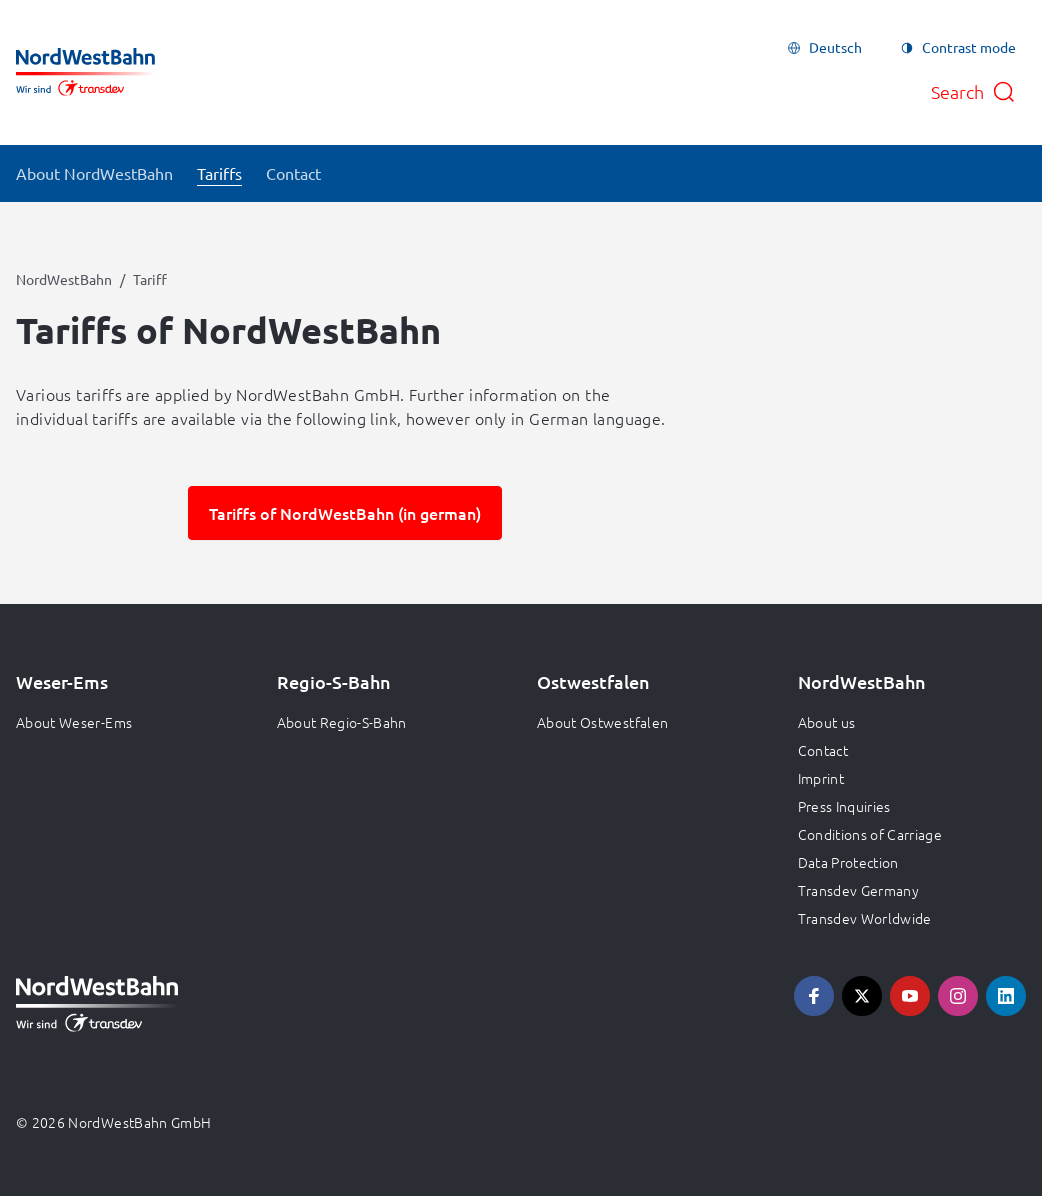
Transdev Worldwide (865, 918)
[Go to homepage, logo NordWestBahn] (85, 72)
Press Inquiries (844, 806)
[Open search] (973, 92)
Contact (823, 750)
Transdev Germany (859, 890)
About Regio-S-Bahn (342, 722)
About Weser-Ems (74, 722)
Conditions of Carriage (870, 834)
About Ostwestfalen (602, 722)
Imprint (821, 778)
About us (827, 722)
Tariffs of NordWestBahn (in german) (345, 513)
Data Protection (848, 862)
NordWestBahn (64, 279)
